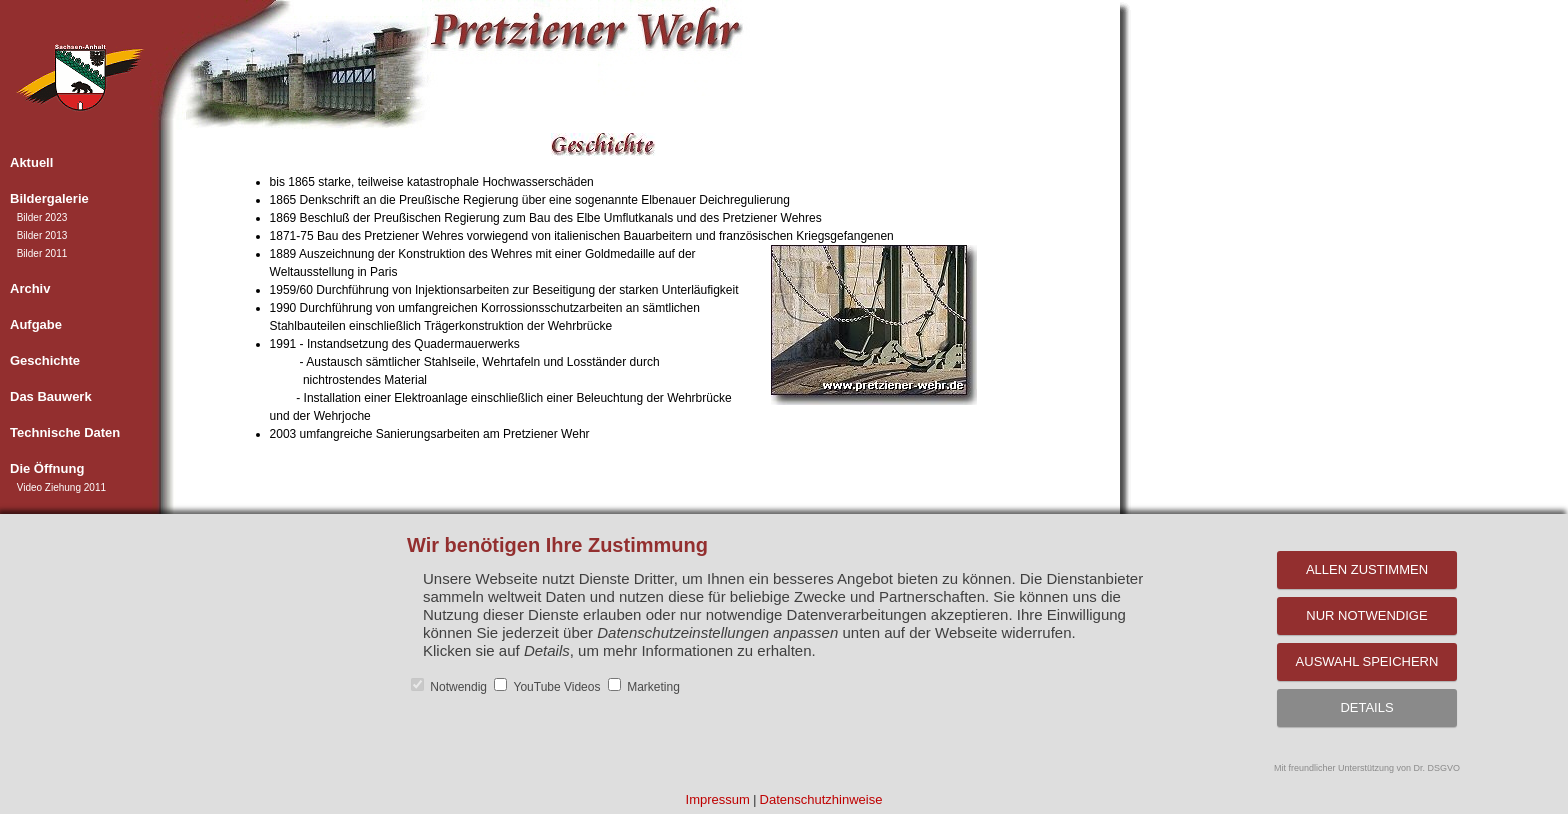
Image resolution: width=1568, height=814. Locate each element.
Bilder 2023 (42, 217)
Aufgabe (36, 324)
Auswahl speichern (1367, 661)
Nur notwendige (1366, 615)
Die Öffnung (47, 468)
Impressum (718, 799)
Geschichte (45, 360)
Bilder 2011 (42, 253)
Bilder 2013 (42, 235)
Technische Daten (65, 432)
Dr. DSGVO (1437, 768)
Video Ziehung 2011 (61, 487)
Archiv (30, 288)
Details (1366, 707)
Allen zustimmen (1367, 569)
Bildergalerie (49, 198)
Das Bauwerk (51, 396)
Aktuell (31, 162)
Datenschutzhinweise (821, 799)
